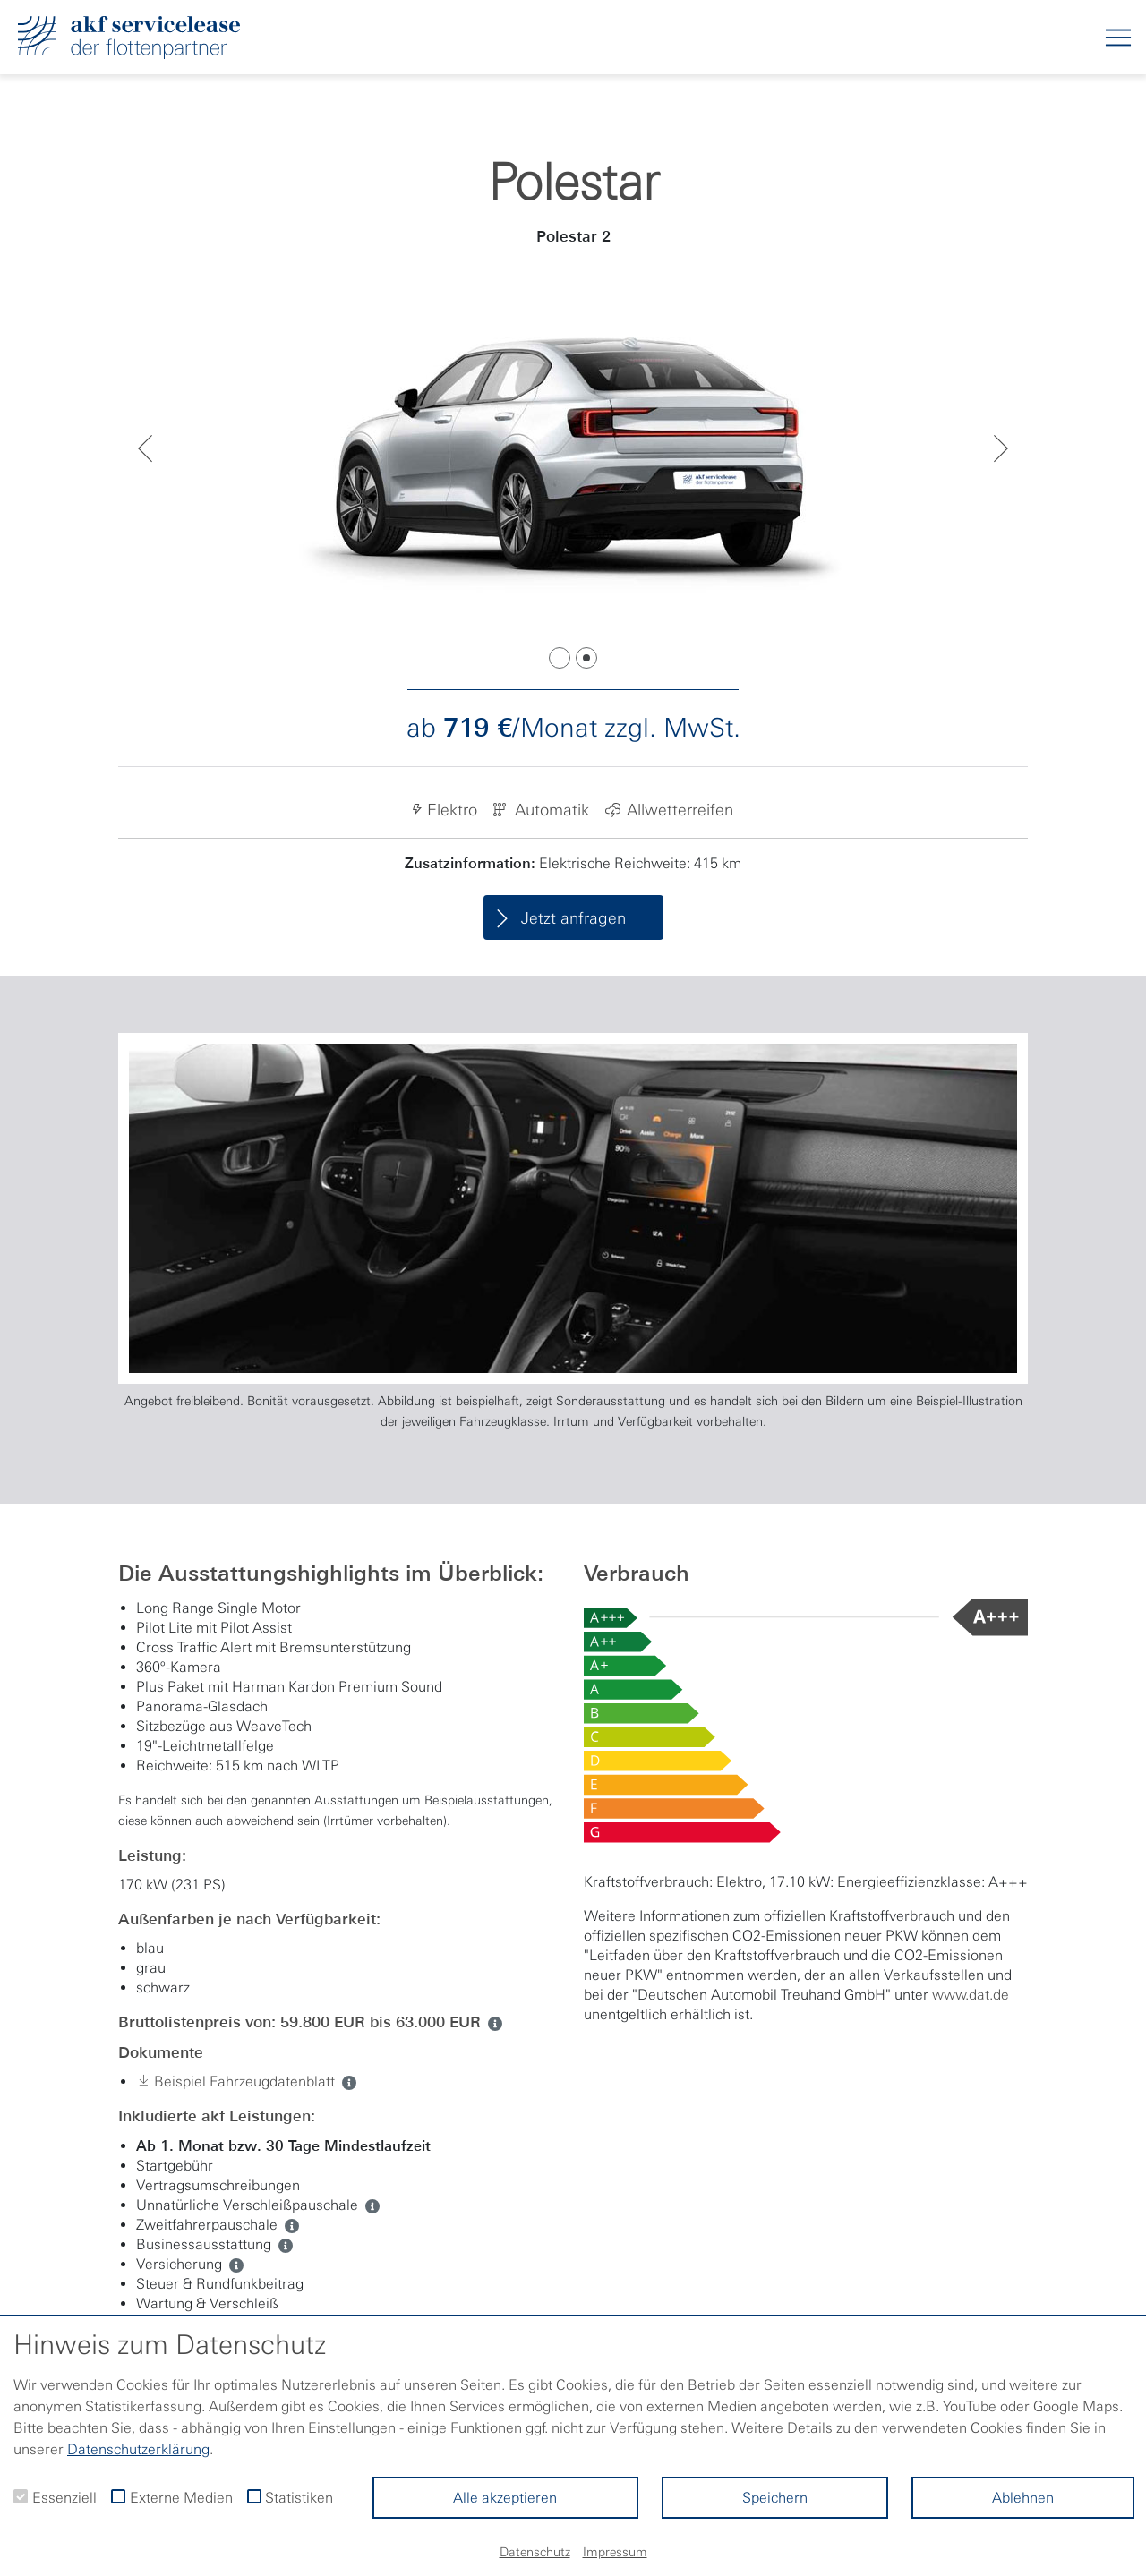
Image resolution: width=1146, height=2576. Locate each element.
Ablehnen (1023, 2496)
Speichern (775, 2496)
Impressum (615, 2552)
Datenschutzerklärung (138, 2448)
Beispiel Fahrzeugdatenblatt (235, 2081)
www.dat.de (970, 1994)
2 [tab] (586, 658)
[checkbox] (20, 2496)
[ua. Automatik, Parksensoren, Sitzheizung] (282, 2244)
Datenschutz (535, 2552)
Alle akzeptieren (505, 2496)
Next (1001, 448)
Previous (145, 448)
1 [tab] (559, 658)
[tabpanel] (573, 448)
